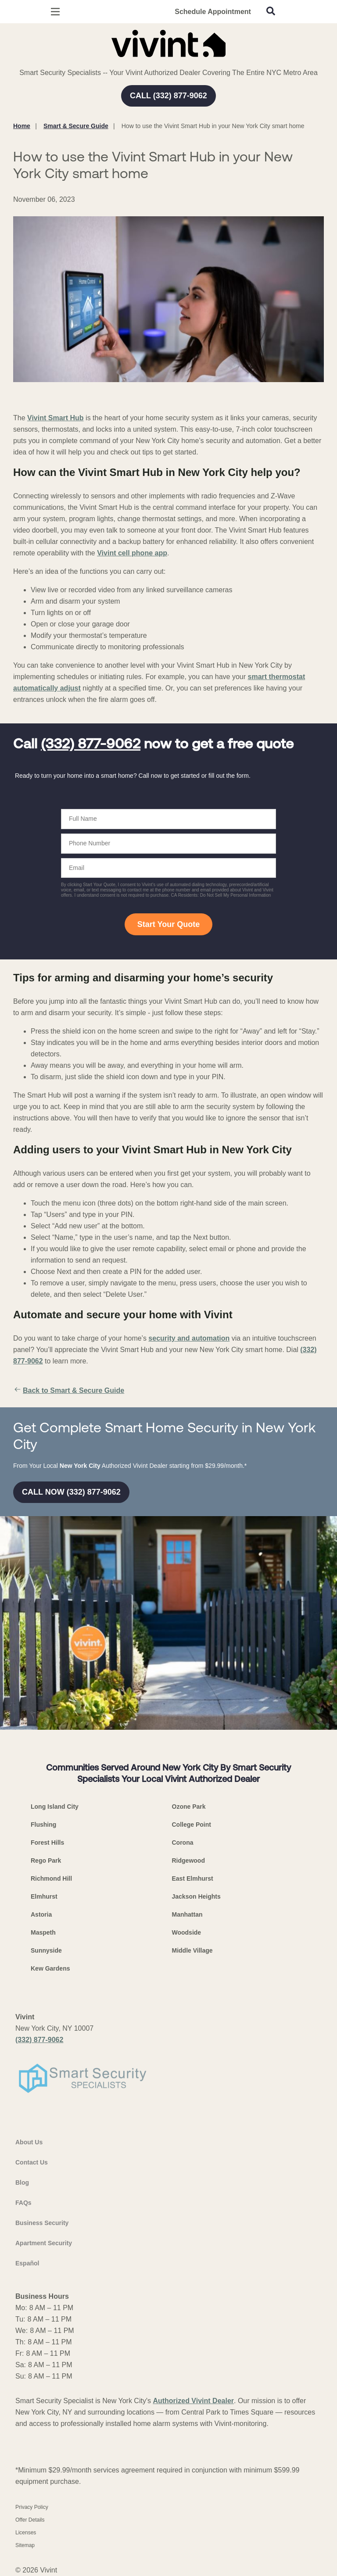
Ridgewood (188, 1860)
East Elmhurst (192, 1878)
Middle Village (192, 1950)
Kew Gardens (50, 1968)
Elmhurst (44, 1896)
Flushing (43, 1824)
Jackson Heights (196, 1896)
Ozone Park (189, 1806)
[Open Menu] (55, 12)
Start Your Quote (168, 924)
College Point (191, 1824)
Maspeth (43, 1932)
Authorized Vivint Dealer (193, 2400)
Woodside (186, 1932)
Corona (183, 1842)
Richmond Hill (51, 1878)
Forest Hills (47, 1842)
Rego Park (46, 1860)
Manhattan (187, 1914)
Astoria (41, 1914)
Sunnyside (46, 1950)
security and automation (188, 1338)
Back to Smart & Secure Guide (68, 1390)
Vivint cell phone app (132, 553)
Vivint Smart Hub (55, 418)
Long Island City (55, 1806)
